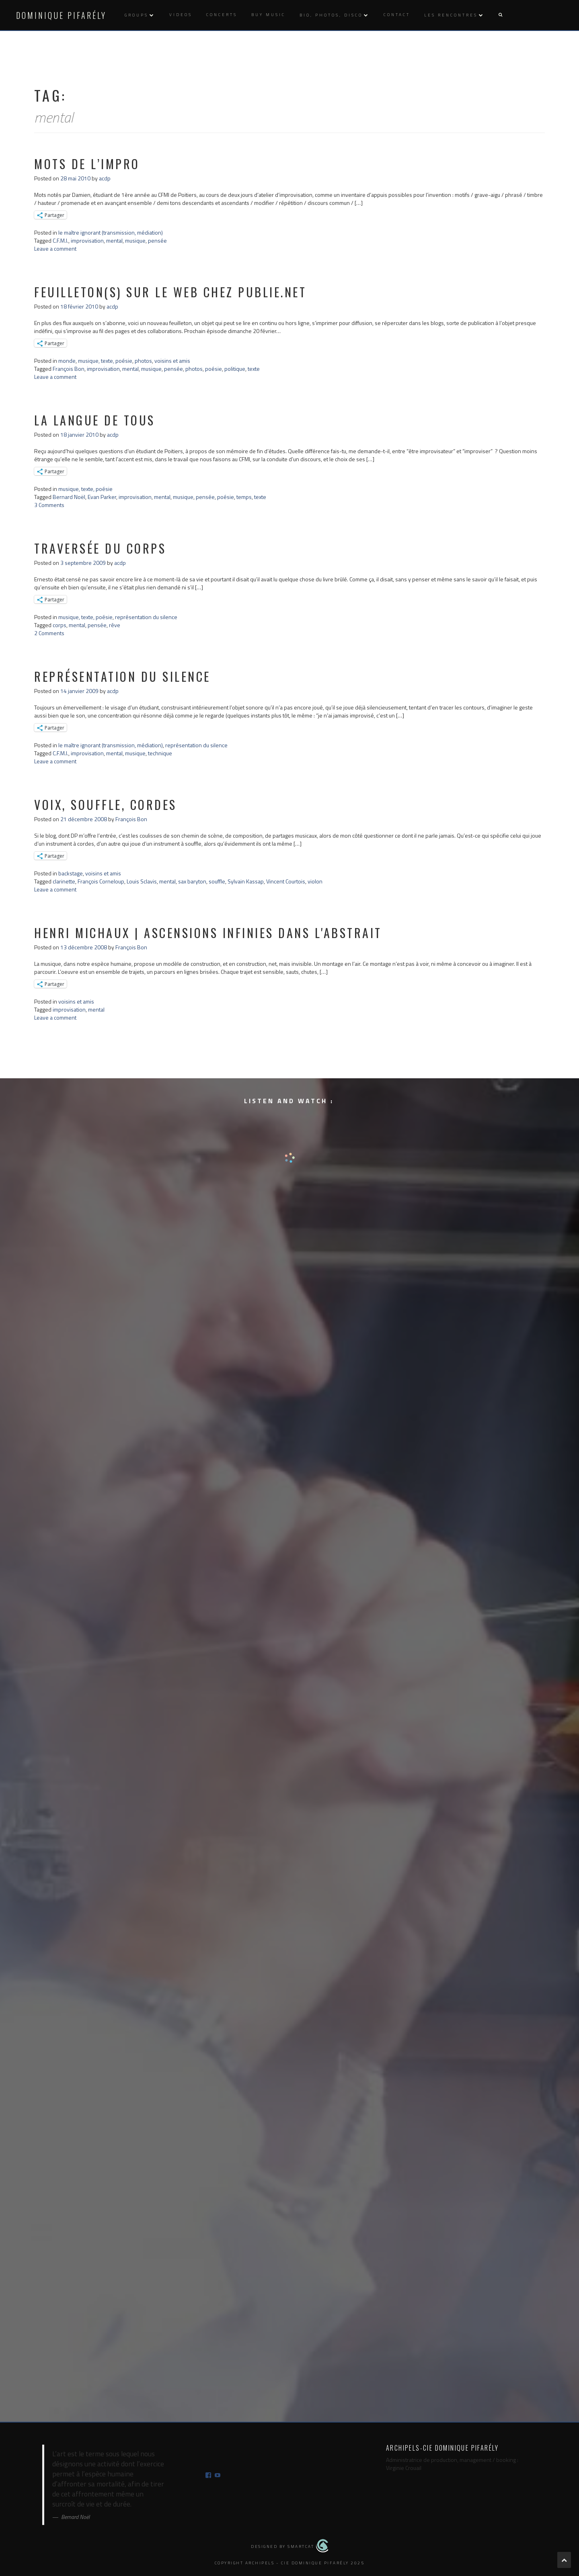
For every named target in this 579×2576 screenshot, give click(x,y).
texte (254, 368)
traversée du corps (100, 548)
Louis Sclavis (142, 881)
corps (59, 625)
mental (114, 240)
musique (135, 240)
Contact (397, 15)
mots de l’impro (87, 164)
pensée (157, 240)
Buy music (268, 15)
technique (160, 753)
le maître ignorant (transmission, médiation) (110, 232)
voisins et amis (172, 360)
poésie (213, 368)
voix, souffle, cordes (105, 804)
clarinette (64, 881)
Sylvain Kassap (246, 881)
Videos (180, 15)
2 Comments (49, 633)
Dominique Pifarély (61, 15)
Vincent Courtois (285, 881)
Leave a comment (55, 248)
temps (244, 497)
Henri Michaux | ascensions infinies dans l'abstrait (208, 933)
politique (234, 368)
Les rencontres (451, 15)
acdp (105, 178)
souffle (217, 881)
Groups (136, 15)
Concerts (221, 15)
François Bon (68, 368)
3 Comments (49, 505)
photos (143, 360)
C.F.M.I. (60, 240)
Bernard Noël (69, 497)
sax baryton (192, 881)
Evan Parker (102, 497)
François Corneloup (101, 881)
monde (67, 360)
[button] (500, 15)
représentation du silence (146, 617)
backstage (70, 873)
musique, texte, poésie (105, 360)
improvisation (87, 240)
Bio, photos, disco (331, 15)
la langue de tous (94, 420)
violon (315, 881)
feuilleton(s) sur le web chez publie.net (170, 292)
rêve (114, 625)
